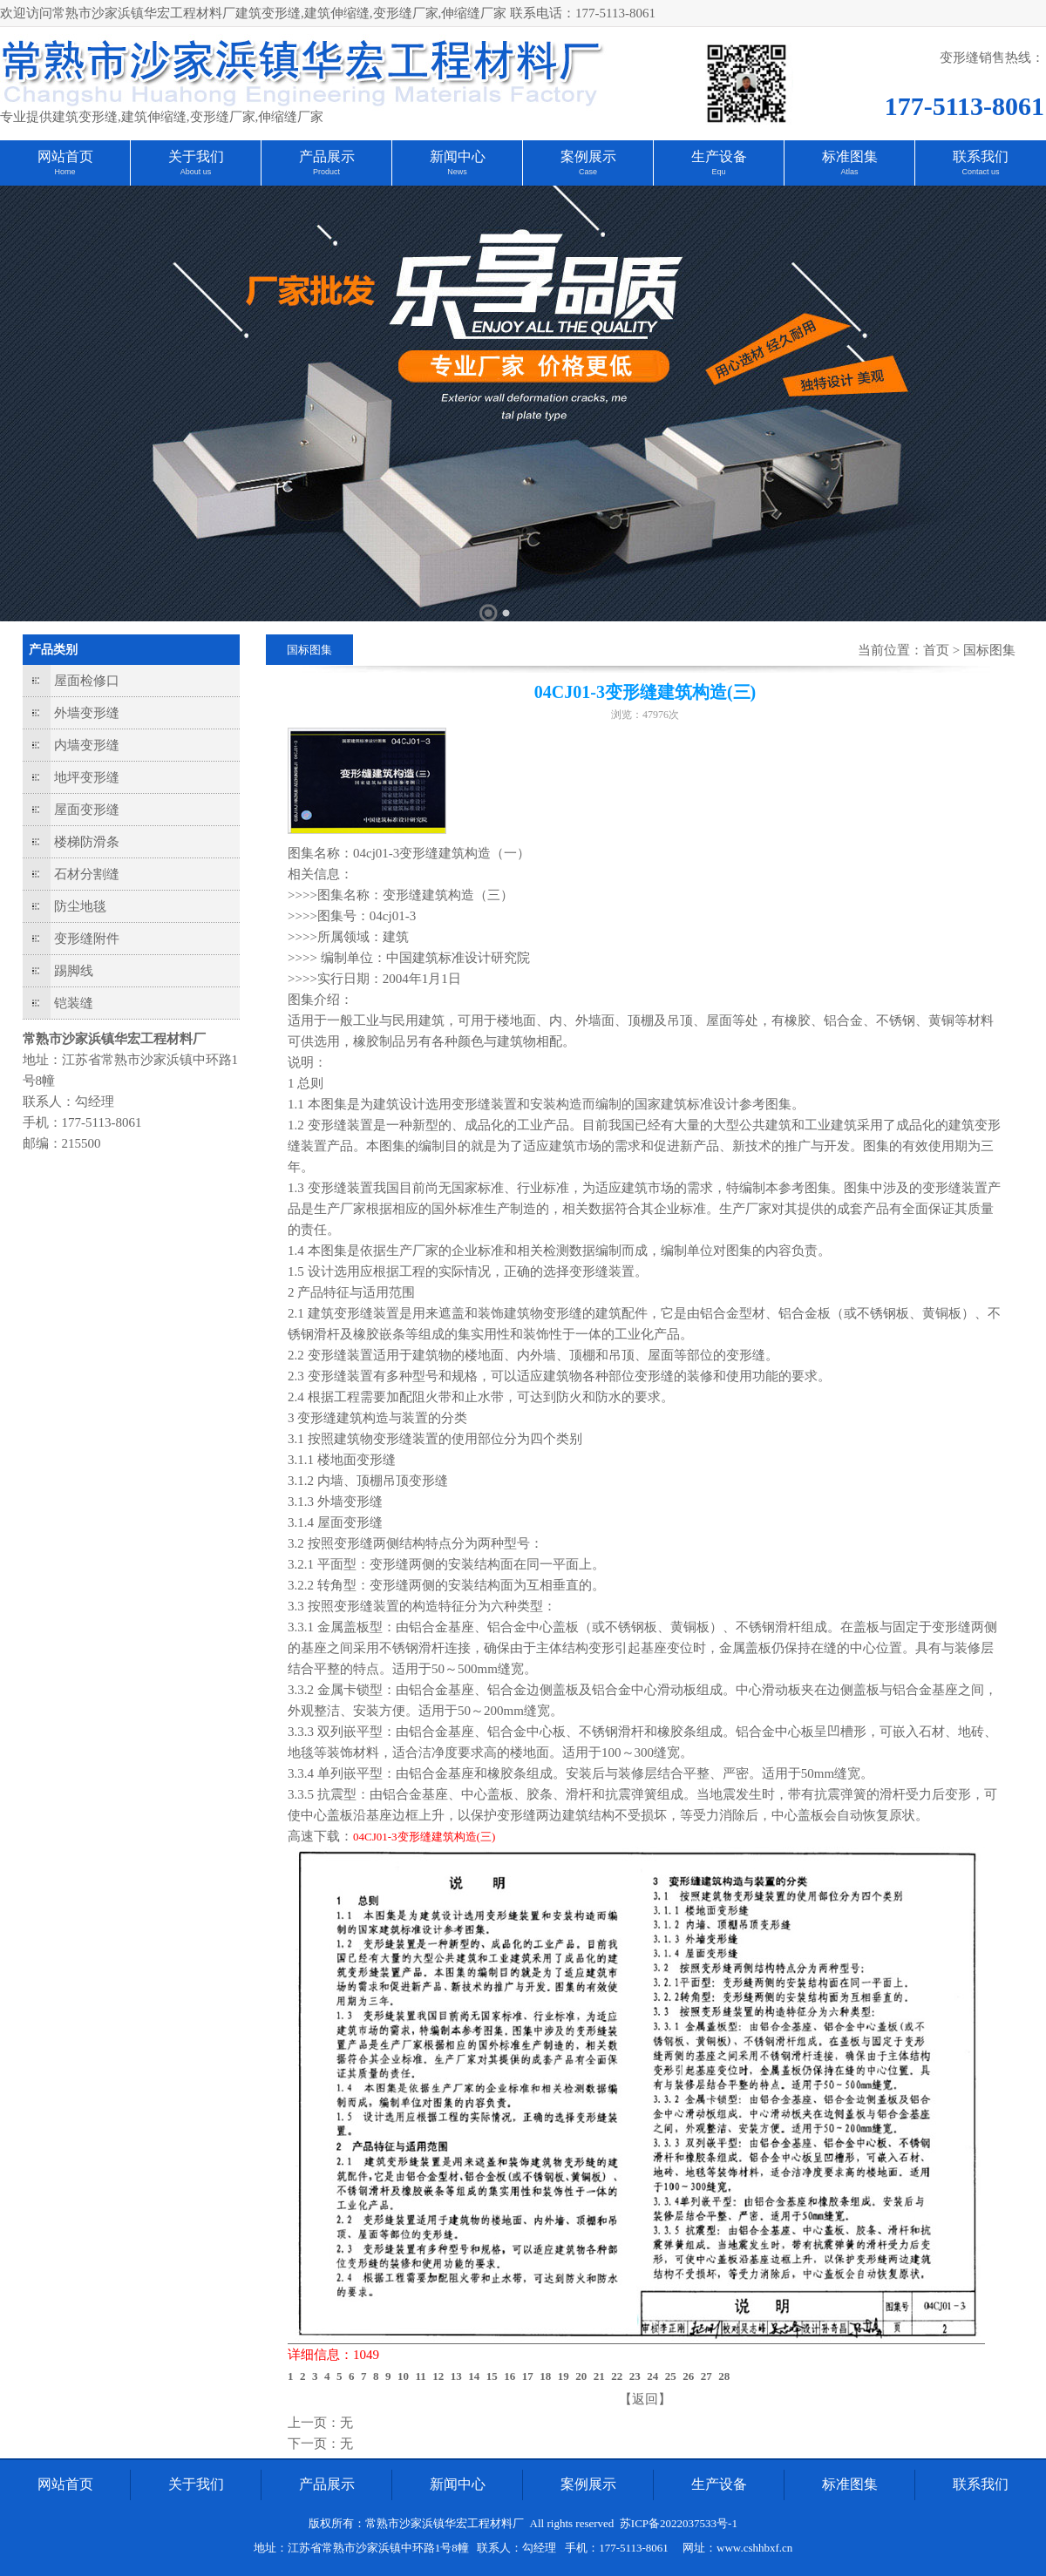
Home (64, 171)
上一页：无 (320, 2423)
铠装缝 (73, 1003)
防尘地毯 (80, 906)
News (457, 171)
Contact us (980, 171)
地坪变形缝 (86, 777)
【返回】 (645, 2399)
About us (196, 171)
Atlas (849, 171)
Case (588, 171)
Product (326, 171)
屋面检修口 (86, 681)
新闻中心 (458, 156)
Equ (718, 171)
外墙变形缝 (86, 713)
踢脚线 (73, 971)
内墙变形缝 (86, 745)
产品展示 (327, 156)
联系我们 (981, 156)
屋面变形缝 (86, 810)
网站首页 (65, 156)
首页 (936, 650)
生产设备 (719, 156)
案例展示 (588, 156)
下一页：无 (320, 2444)
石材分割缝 (86, 874)
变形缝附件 (86, 939)
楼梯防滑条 (86, 842)
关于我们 (196, 156)
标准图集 (850, 156)
